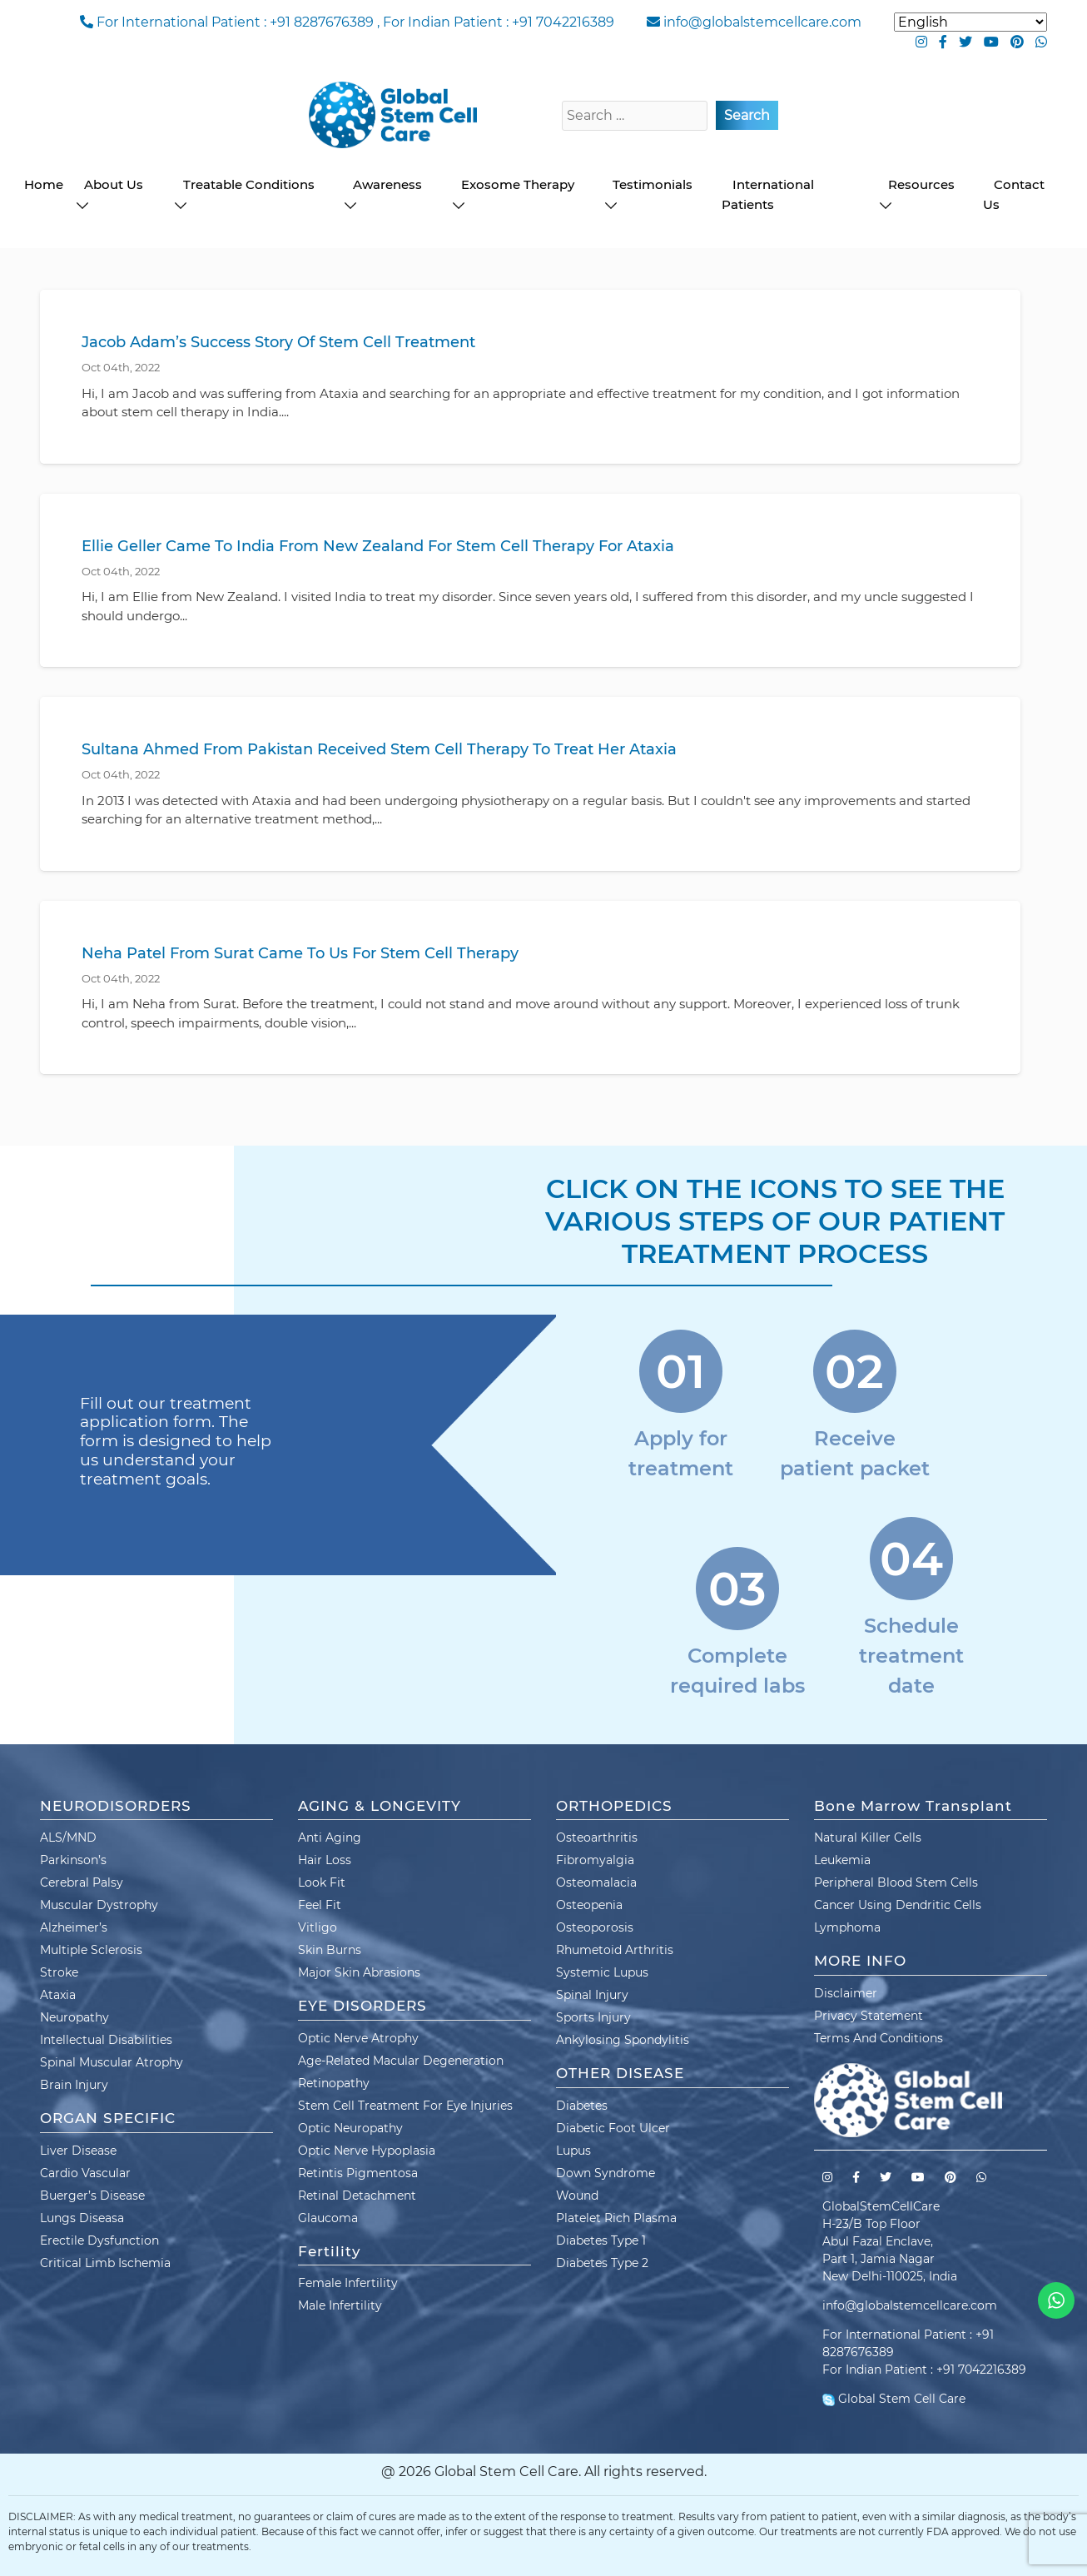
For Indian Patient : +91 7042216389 (498, 22)
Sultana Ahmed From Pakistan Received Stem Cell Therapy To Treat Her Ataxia (379, 749)
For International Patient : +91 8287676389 (235, 22)
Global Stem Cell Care (893, 2398)
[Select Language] (970, 22)
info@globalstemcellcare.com (762, 22)
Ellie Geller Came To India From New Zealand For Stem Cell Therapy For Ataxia (378, 546)
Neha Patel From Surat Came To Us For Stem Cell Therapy (300, 953)
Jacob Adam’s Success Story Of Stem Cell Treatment (278, 342)
